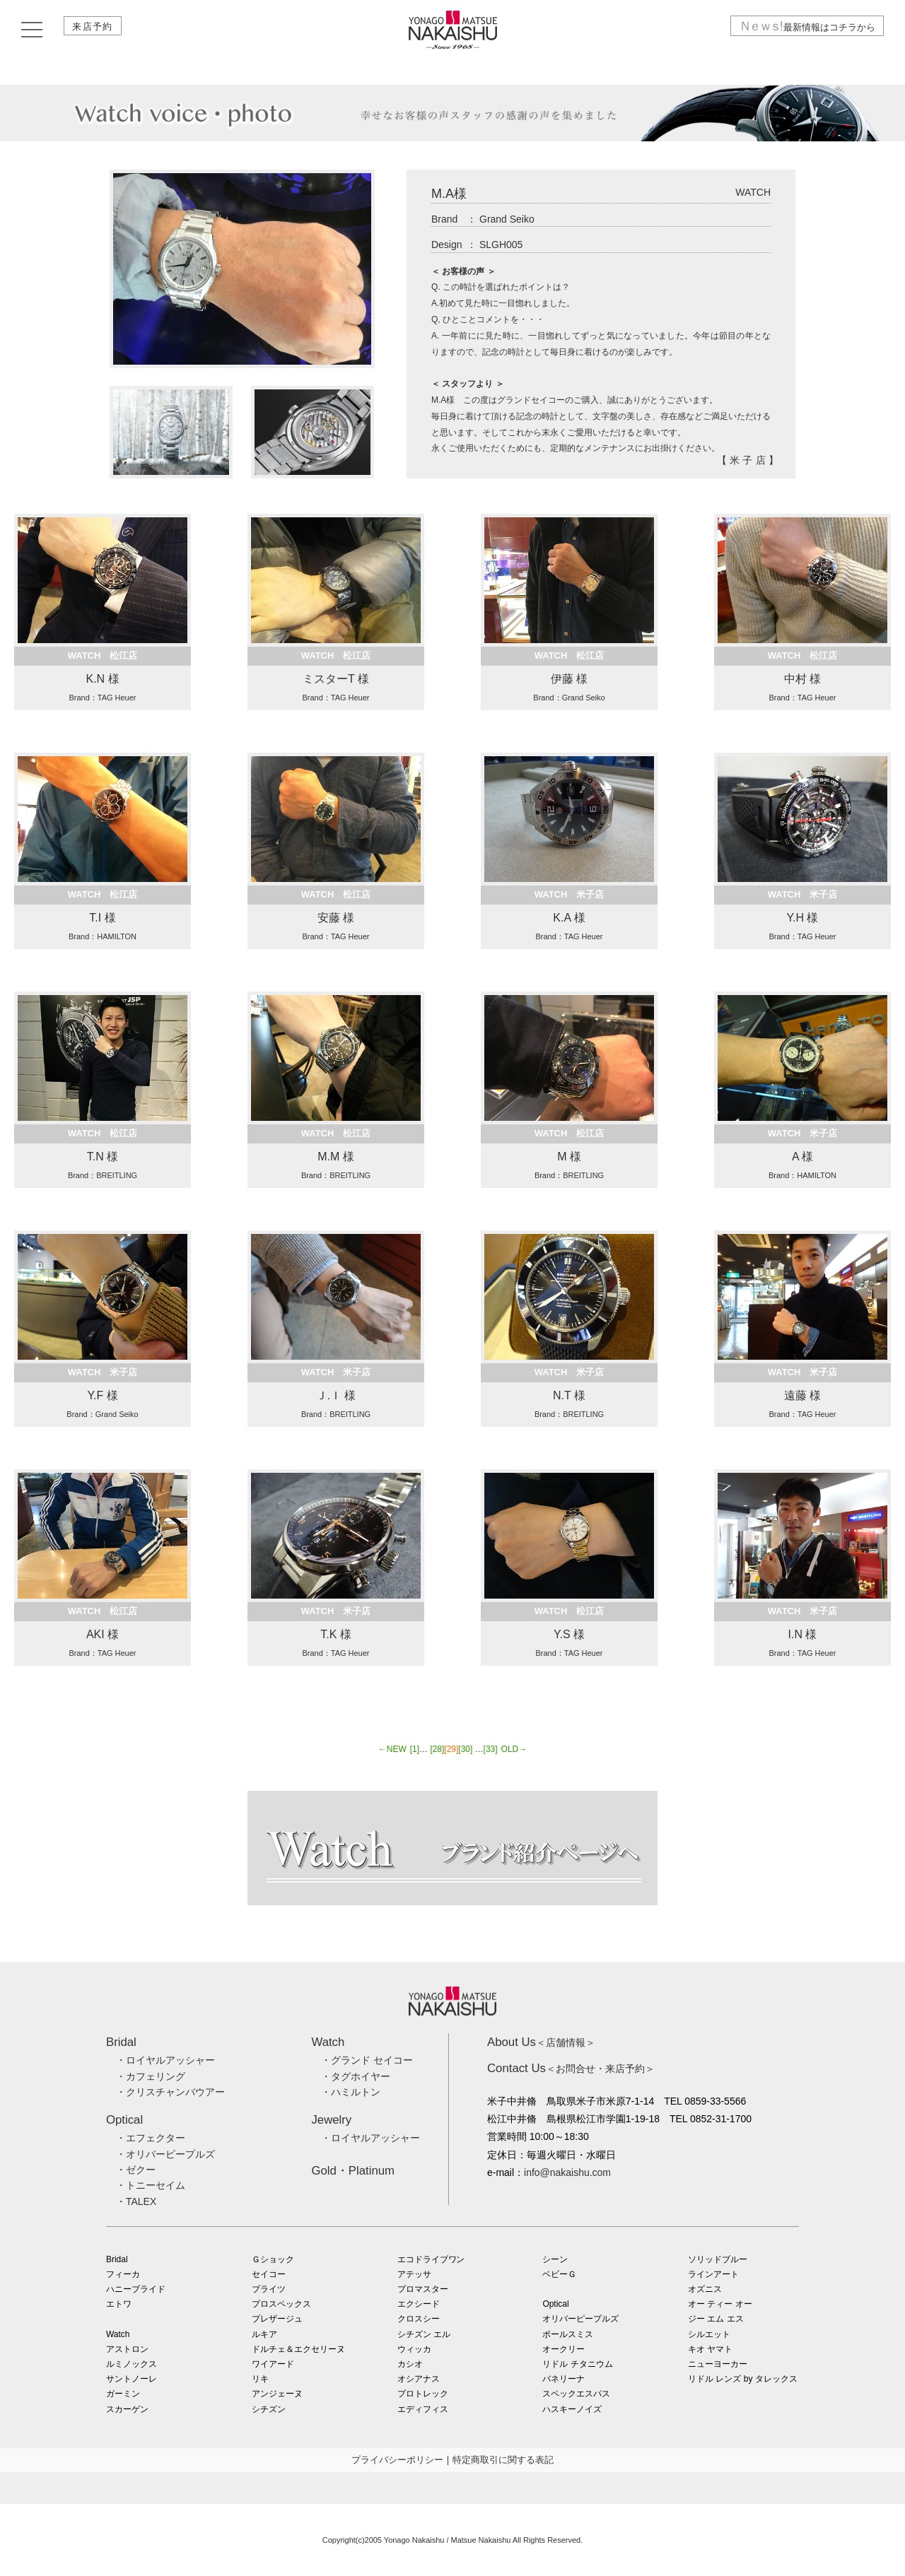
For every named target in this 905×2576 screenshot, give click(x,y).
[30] (465, 1749)
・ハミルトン (350, 2092)
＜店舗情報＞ (541, 2042)
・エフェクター (150, 2137)
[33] (491, 1749)
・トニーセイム (150, 2185)
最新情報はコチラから (801, 30)
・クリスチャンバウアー (170, 2092)
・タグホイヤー (355, 2076)
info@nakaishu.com (567, 2172)
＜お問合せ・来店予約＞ (571, 2068)
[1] (414, 1749)
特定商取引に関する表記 (503, 2459)
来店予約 (97, 30)
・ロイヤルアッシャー (165, 2060)
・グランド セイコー (367, 2060)
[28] (437, 1749)
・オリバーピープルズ (165, 2154)
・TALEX (136, 2201)
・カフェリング (150, 2076)
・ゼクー (136, 2169)
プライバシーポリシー (397, 2459)
